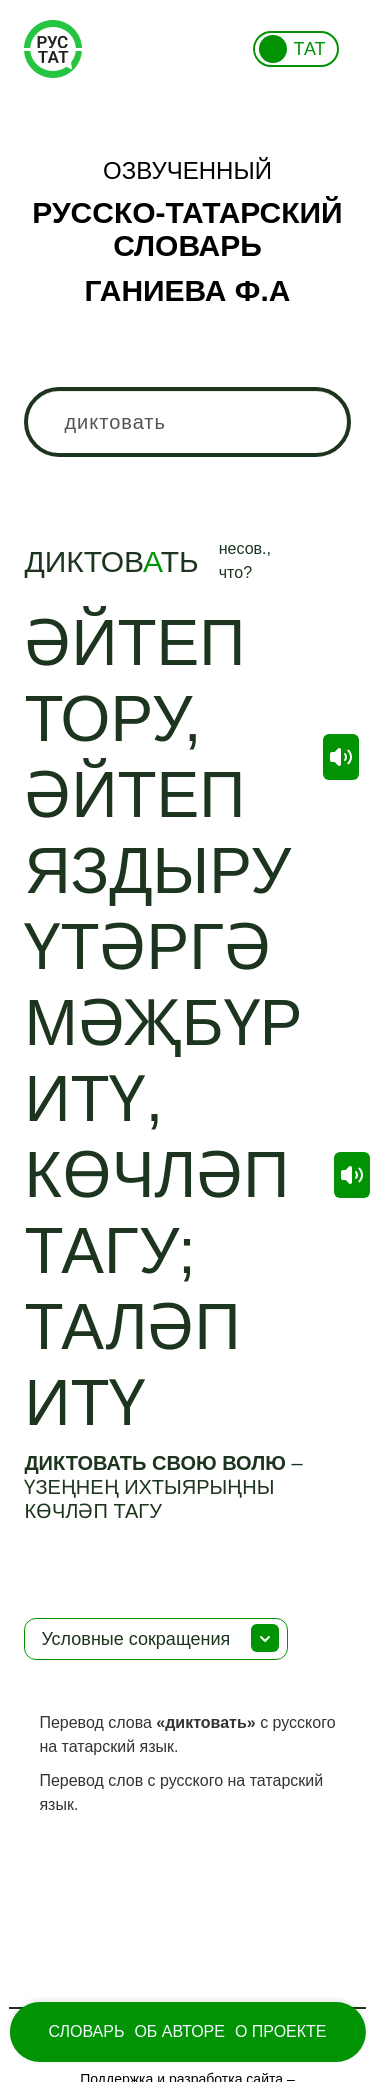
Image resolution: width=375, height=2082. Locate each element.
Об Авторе (179, 2031)
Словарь (86, 2031)
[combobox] (187, 422)
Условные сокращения (135, 1639)
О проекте (281, 2031)
